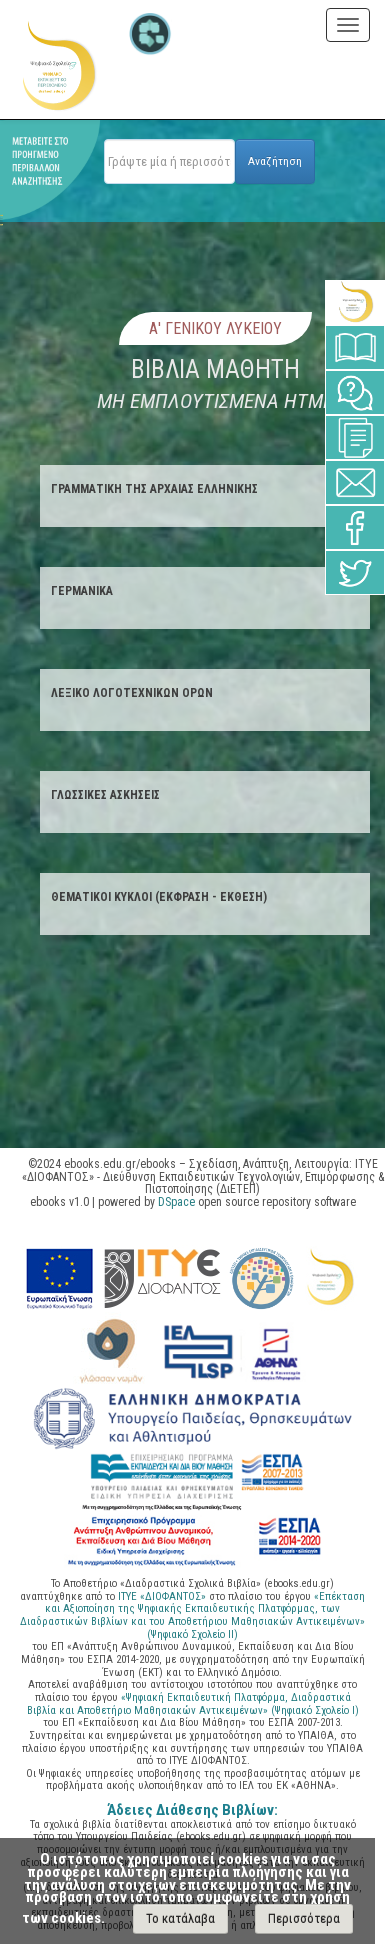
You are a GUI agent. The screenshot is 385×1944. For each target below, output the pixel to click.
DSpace (176, 1202)
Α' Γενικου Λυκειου (215, 328)
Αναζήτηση (275, 161)
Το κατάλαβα (180, 1918)
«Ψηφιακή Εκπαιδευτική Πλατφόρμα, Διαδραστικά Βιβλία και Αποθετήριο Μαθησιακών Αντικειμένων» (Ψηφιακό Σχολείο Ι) (193, 1704)
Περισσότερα (304, 1918)
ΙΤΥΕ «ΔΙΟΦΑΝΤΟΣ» (162, 1596)
